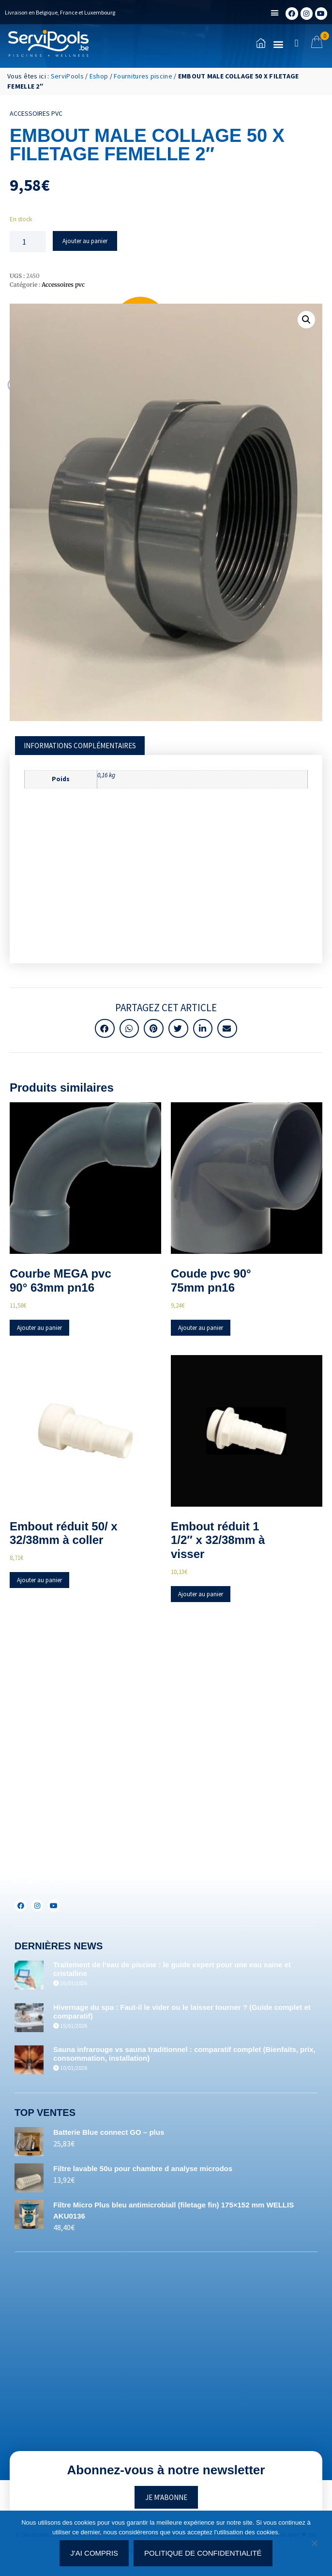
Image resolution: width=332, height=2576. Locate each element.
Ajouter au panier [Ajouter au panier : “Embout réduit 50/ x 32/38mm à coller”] (39, 1580)
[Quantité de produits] (28, 241)
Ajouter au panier (84, 241)
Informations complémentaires (80, 745)
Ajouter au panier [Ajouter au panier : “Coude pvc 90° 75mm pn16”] (200, 1328)
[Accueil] (48, 43)
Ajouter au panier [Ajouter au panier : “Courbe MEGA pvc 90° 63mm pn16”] (39, 1328)
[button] (275, 13)
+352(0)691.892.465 (65, 1860)
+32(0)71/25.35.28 (63, 1827)
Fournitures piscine (143, 76)
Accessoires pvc (36, 113)
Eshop (99, 76)
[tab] (80, 746)
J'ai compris (94, 2553)
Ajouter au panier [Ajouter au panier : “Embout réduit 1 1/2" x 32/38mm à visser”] (200, 1594)
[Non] (314, 2546)
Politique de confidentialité (203, 2553)
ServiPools (67, 76)
